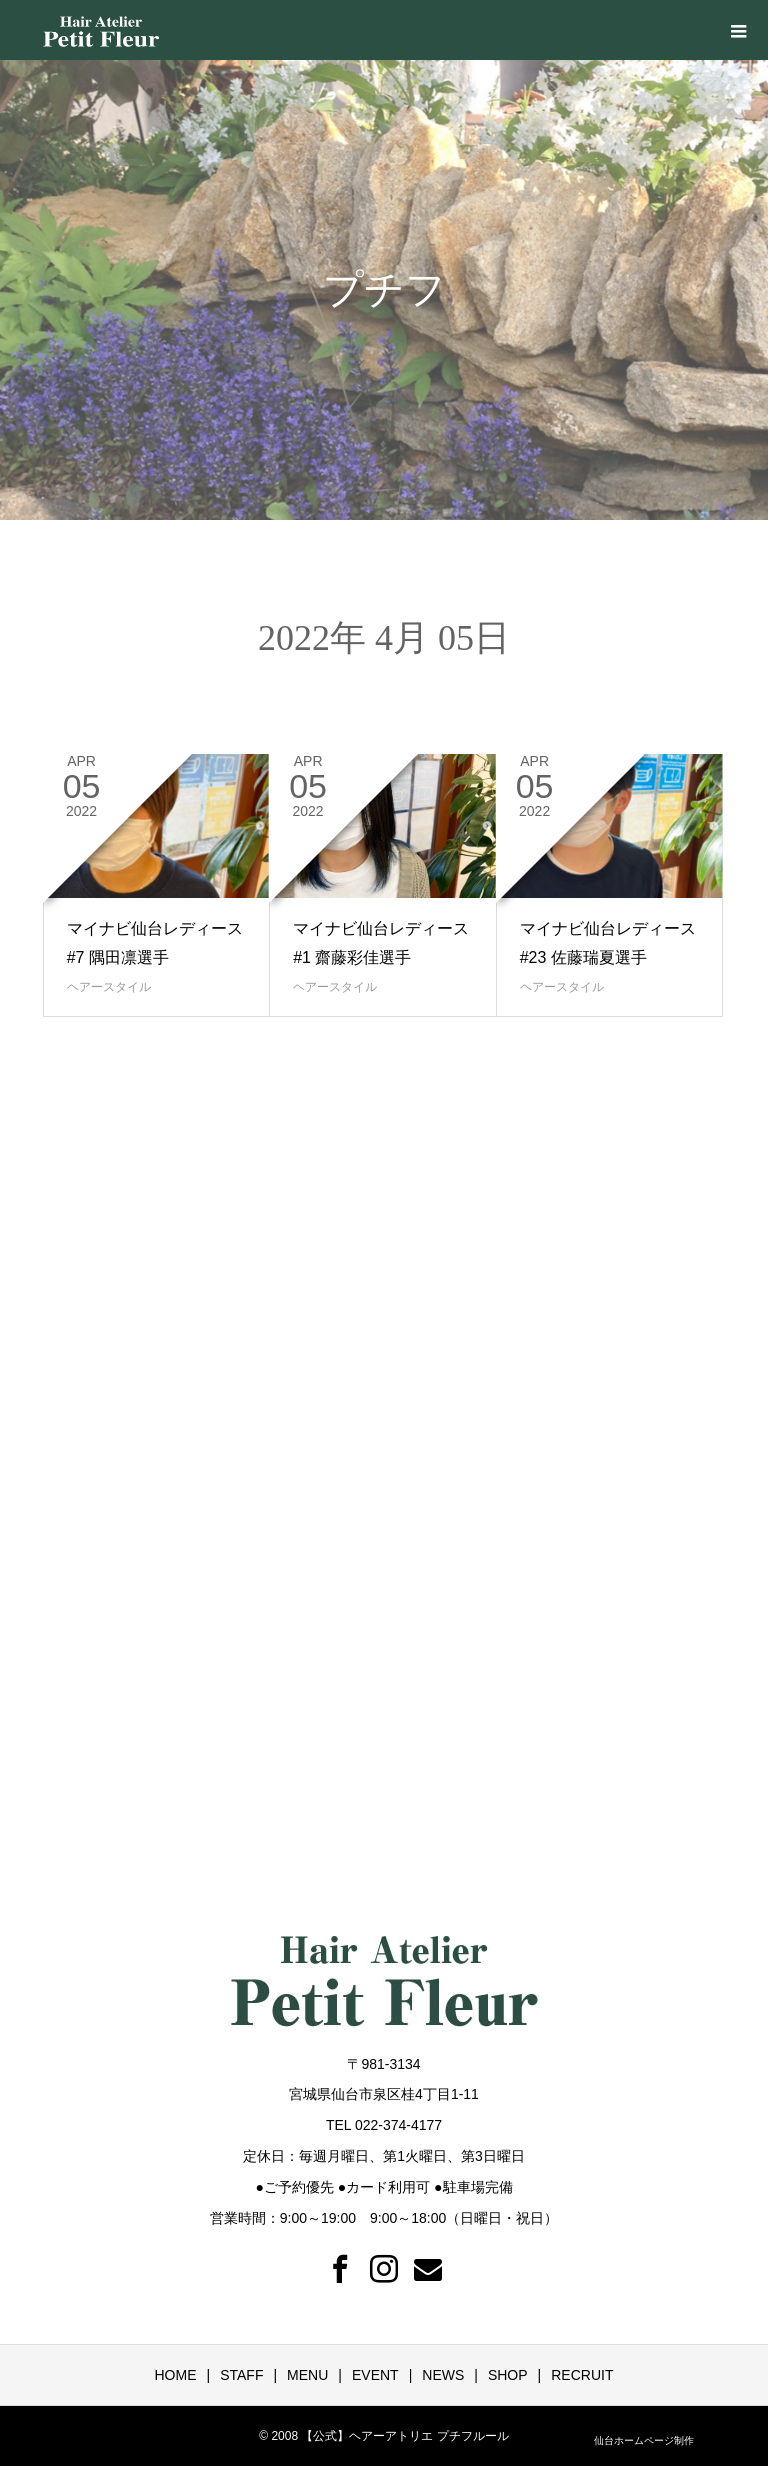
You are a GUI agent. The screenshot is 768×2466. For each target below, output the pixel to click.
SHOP (508, 2375)
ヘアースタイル (109, 987)
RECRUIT (582, 2375)
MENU (307, 2375)
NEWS (443, 2375)
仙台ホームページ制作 (644, 2441)
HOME (176, 2375)
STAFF (241, 2375)
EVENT (375, 2375)
